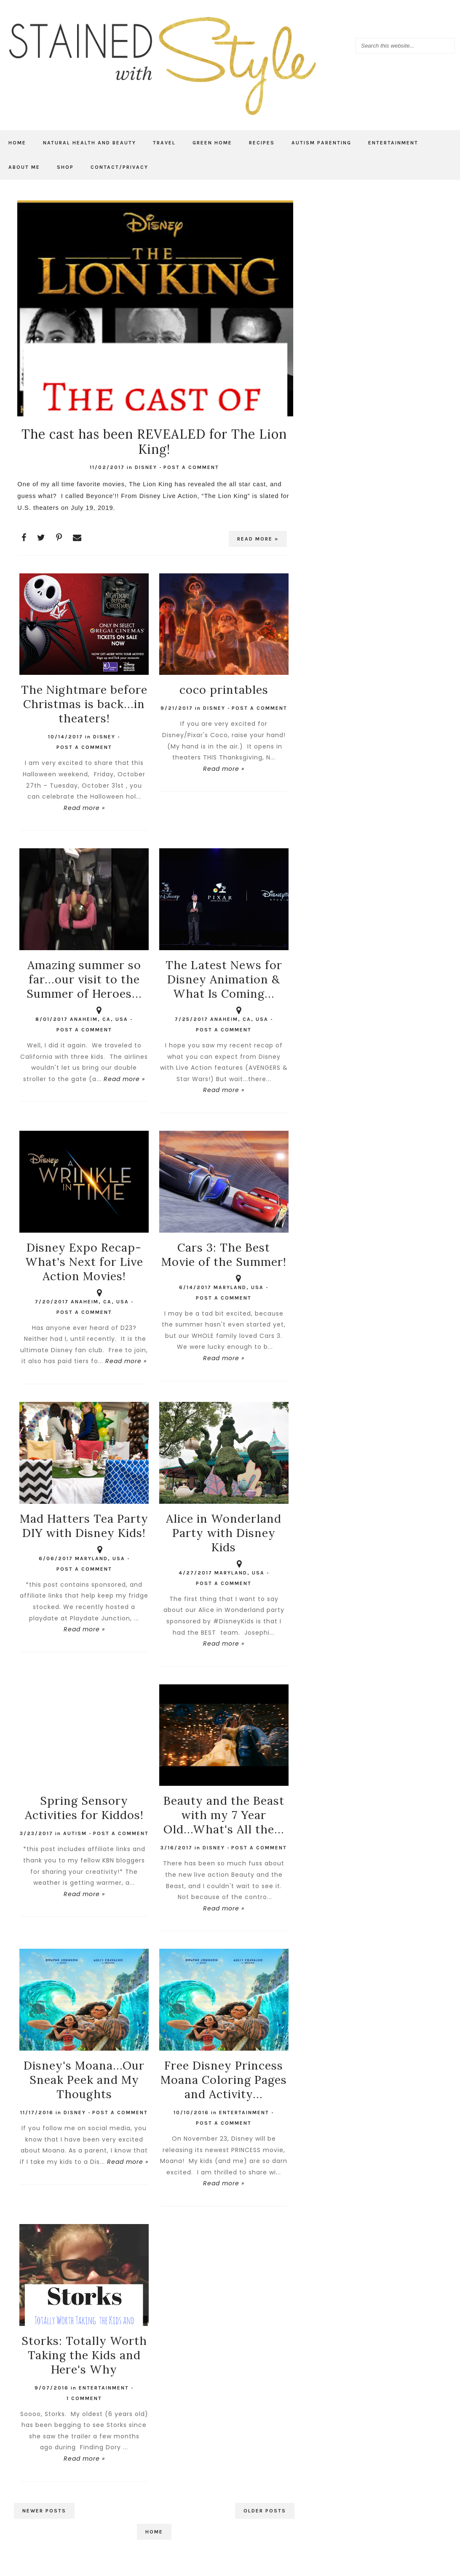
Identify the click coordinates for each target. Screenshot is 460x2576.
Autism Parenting (321, 143)
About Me (24, 167)
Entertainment (393, 143)
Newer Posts (44, 2511)
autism (75, 1833)
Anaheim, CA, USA (99, 1015)
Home (17, 143)
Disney (146, 467)
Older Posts (264, 2511)
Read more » (257, 539)
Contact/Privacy (119, 167)
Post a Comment (191, 467)
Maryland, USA (239, 1283)
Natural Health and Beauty (89, 143)
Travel (164, 143)
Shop (65, 167)
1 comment (84, 2398)
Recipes (262, 143)
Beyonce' (100, 496)
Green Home (212, 143)
